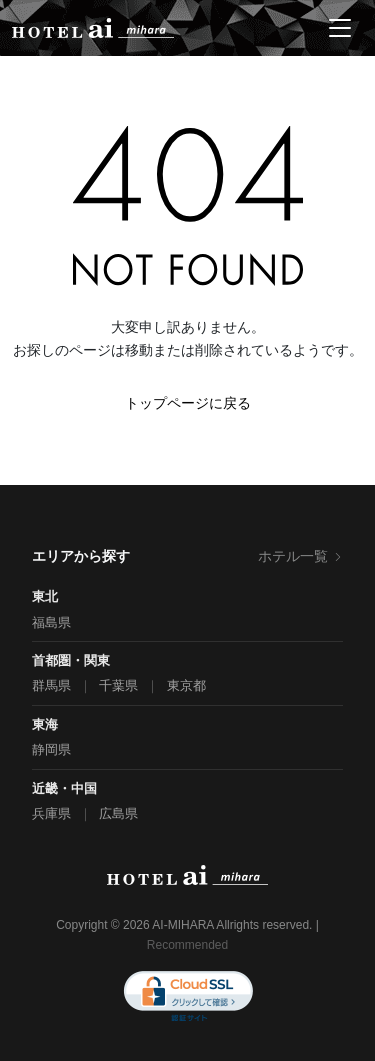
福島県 (51, 622)
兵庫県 (51, 813)
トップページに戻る (188, 403)
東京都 (186, 685)
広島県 (118, 813)
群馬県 (51, 685)
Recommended (187, 945)
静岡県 (51, 749)
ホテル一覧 (300, 556)
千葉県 (118, 685)
